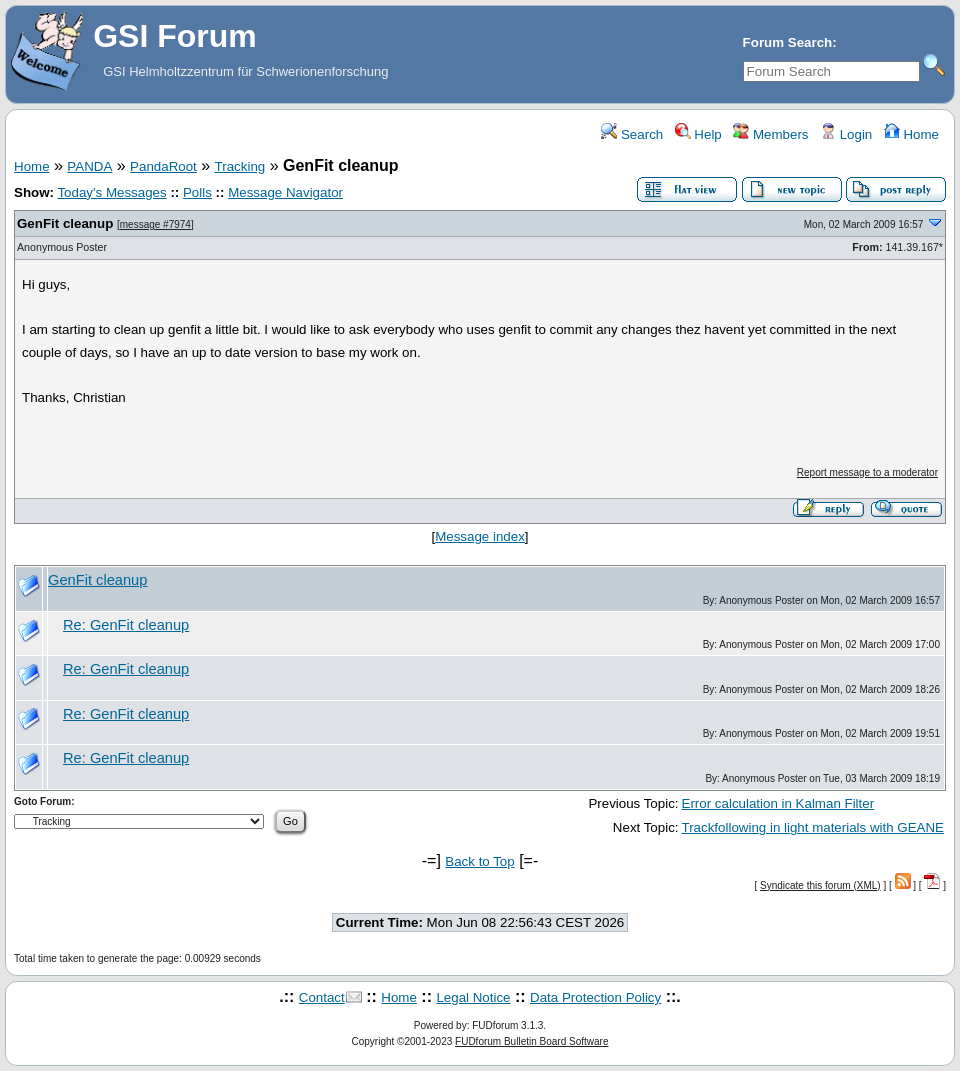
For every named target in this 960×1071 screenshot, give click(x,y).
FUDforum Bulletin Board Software (531, 1041)
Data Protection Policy (595, 997)
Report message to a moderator (867, 472)
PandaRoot (163, 166)
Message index (480, 536)
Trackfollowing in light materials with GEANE (813, 827)
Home (911, 134)
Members (770, 134)
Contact (322, 997)
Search (632, 134)
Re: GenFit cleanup (126, 625)
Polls (197, 192)
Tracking (240, 166)
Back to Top (479, 861)
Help (698, 134)
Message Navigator (285, 192)
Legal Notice (473, 997)
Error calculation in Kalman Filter (778, 803)
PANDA (89, 166)
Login (846, 134)
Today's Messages (111, 192)
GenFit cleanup (65, 223)
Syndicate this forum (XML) (820, 885)
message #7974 (155, 224)
